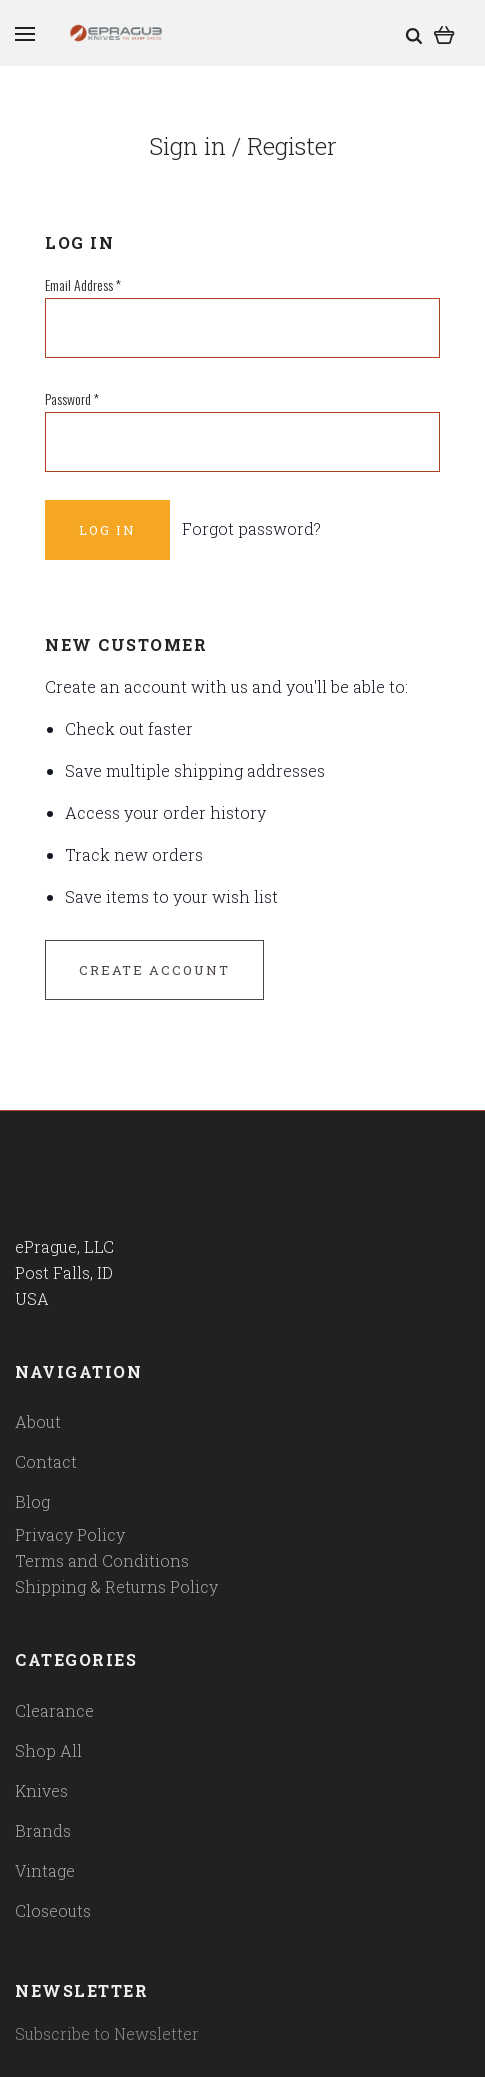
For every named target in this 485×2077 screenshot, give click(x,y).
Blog (32, 1501)
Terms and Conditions (102, 1560)
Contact (46, 1461)
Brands (43, 1830)
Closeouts (53, 1910)
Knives (41, 1790)
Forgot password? (251, 528)
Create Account (154, 970)
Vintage (45, 1870)
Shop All (48, 1750)
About (38, 1421)
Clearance (54, 1710)
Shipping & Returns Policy (116, 1586)
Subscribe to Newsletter (107, 2033)
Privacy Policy (70, 1534)
